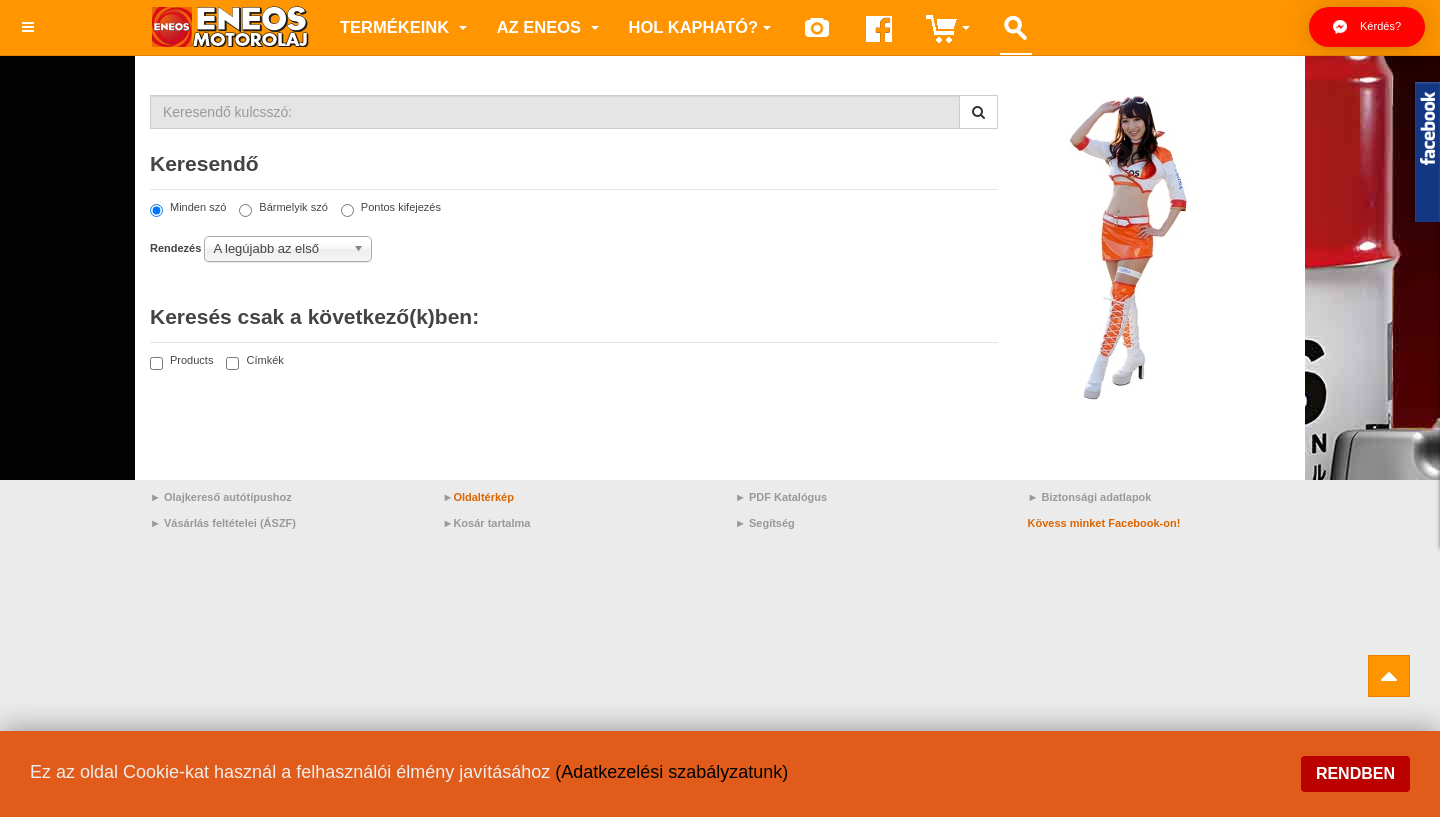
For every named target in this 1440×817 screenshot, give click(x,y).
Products (181, 361)
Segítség (772, 523)
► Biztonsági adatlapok (1090, 497)
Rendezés (175, 248)
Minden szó (188, 208)
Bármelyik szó (283, 208)
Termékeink (403, 27)
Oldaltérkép (483, 497)
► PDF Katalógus (781, 497)
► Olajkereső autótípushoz (221, 497)
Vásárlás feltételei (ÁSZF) (230, 523)
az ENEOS (548, 27)
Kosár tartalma (491, 523)
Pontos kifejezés (391, 208)
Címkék (254, 361)
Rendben (1355, 773)
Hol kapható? (700, 27)
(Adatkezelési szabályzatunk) (671, 772)
